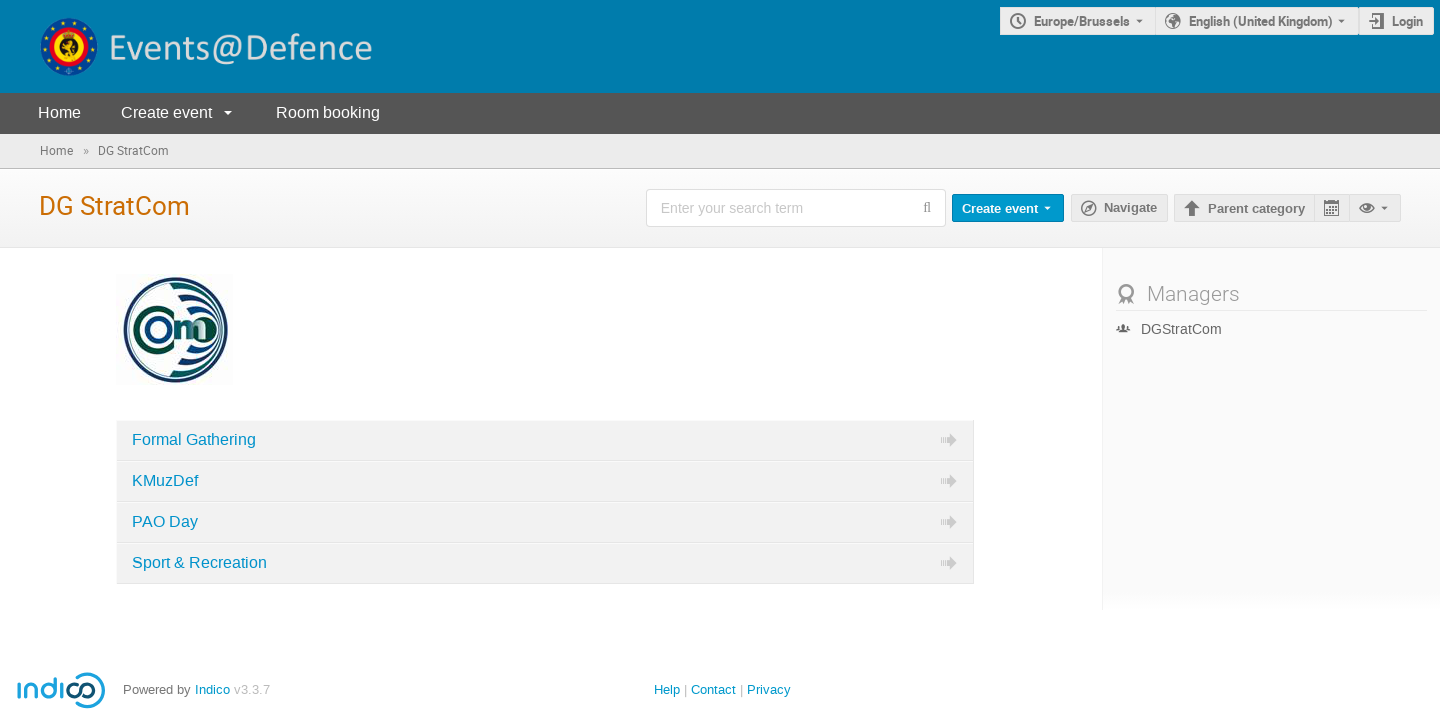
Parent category (1256, 209)
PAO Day (165, 522)
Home (59, 112)
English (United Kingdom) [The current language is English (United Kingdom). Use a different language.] (1261, 21)
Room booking (328, 112)
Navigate (1130, 208)
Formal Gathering (194, 440)
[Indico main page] (188, 46)
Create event (166, 112)
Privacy (769, 689)
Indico (212, 689)
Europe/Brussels (1082, 21)
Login (1407, 21)
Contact (713, 689)
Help (667, 689)
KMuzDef (165, 481)
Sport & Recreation (199, 563)
